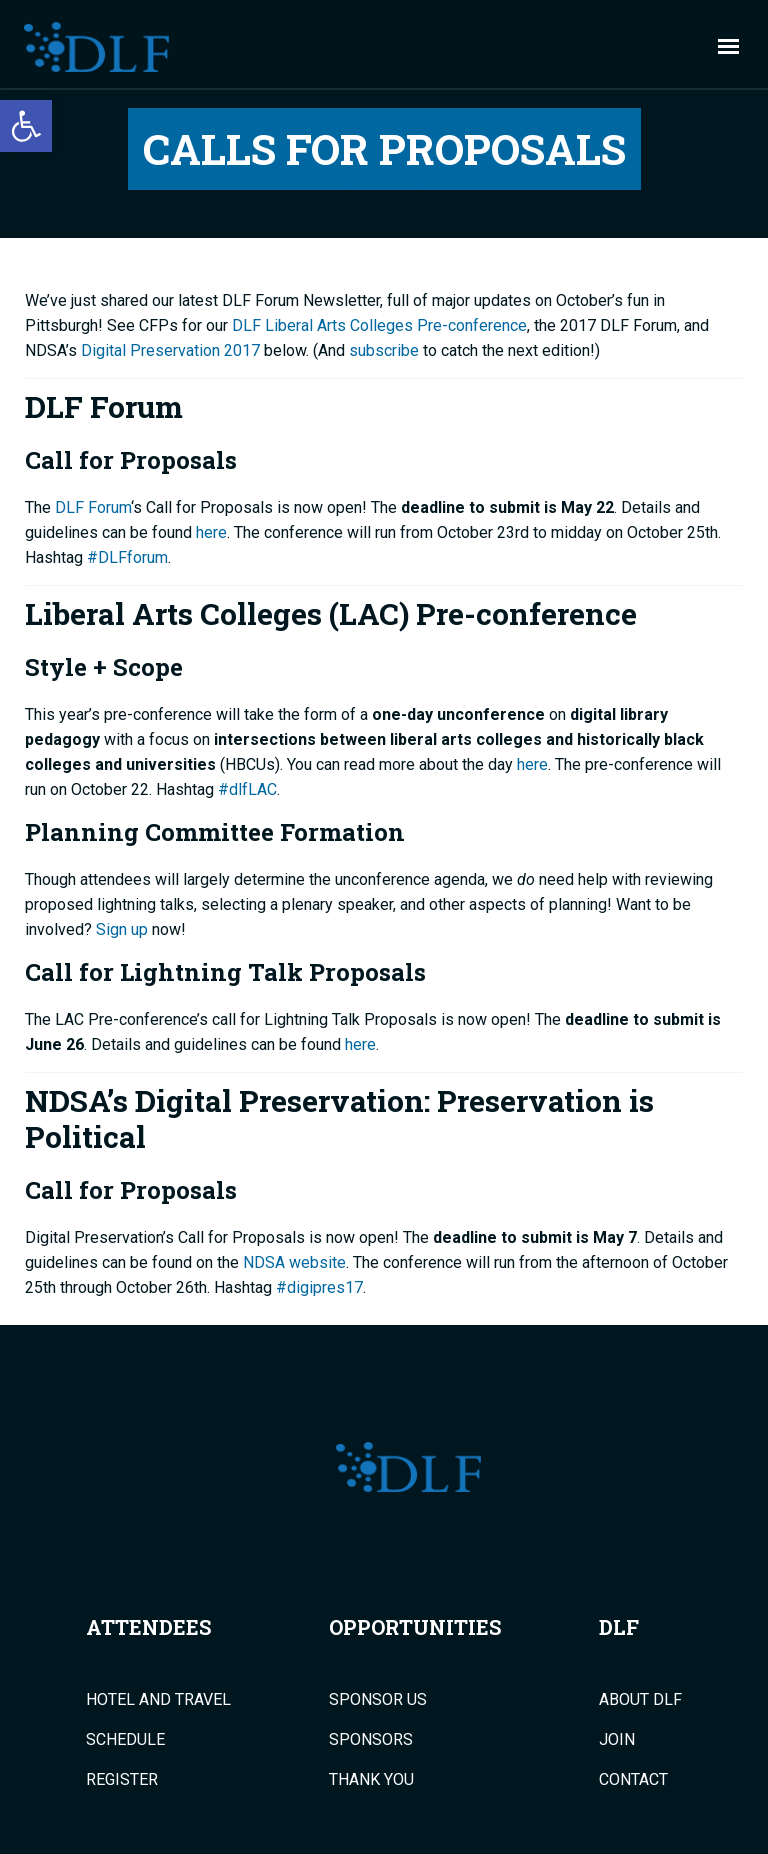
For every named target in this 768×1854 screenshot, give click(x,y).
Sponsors (371, 1740)
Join (617, 1740)
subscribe (384, 350)
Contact (633, 1780)
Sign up (122, 929)
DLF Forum (93, 507)
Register (122, 1780)
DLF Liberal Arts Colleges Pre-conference (379, 325)
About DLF (640, 1700)
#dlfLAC (247, 789)
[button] (26, 126)
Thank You (371, 1780)
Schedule (125, 1740)
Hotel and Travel (158, 1700)
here (211, 532)
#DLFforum (127, 557)
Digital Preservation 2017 (170, 350)
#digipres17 (319, 1287)
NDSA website (294, 1262)
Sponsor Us (378, 1700)
